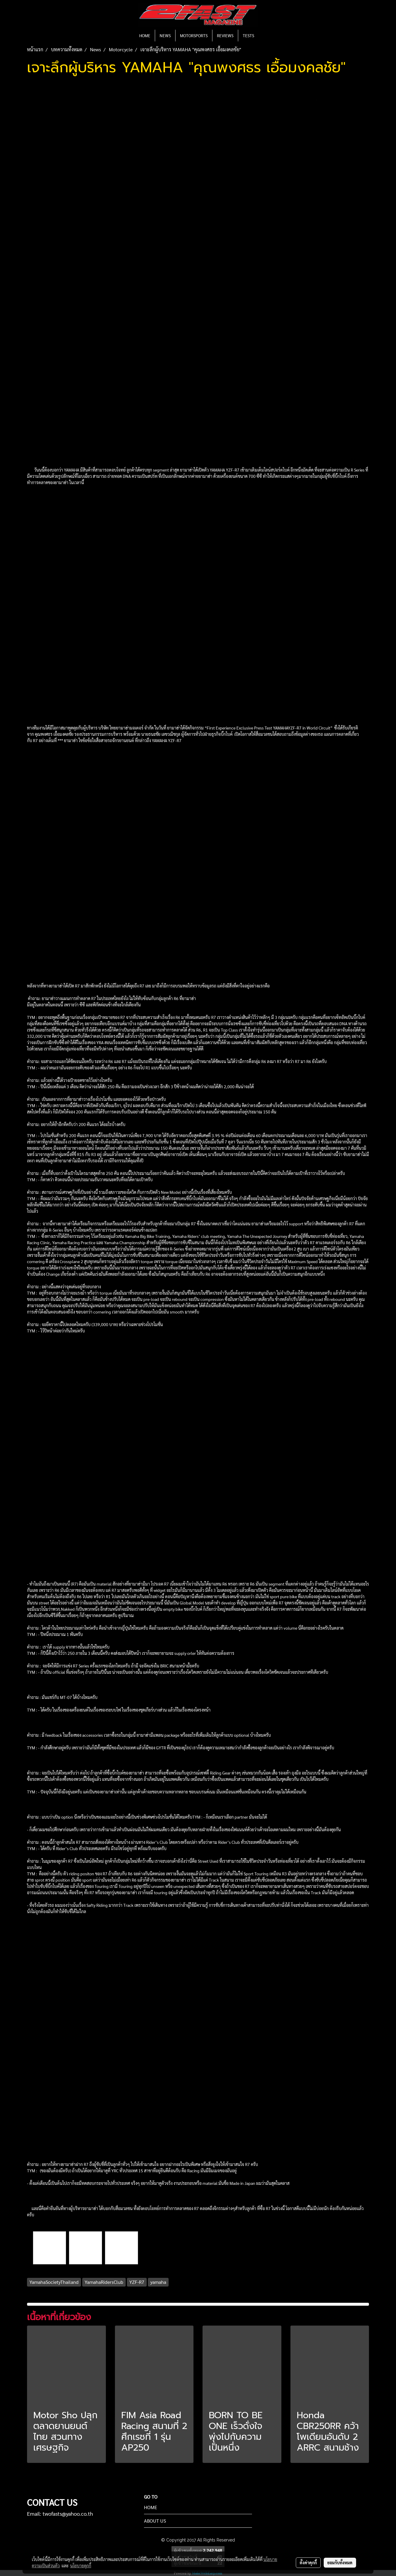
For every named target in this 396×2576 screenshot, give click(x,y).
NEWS (165, 35)
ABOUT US (155, 2521)
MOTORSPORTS (194, 35)
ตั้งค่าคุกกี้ (308, 2562)
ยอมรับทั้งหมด (339, 2562)
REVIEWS (225, 35)
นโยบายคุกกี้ (80, 2565)
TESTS (248, 35)
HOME (144, 35)
